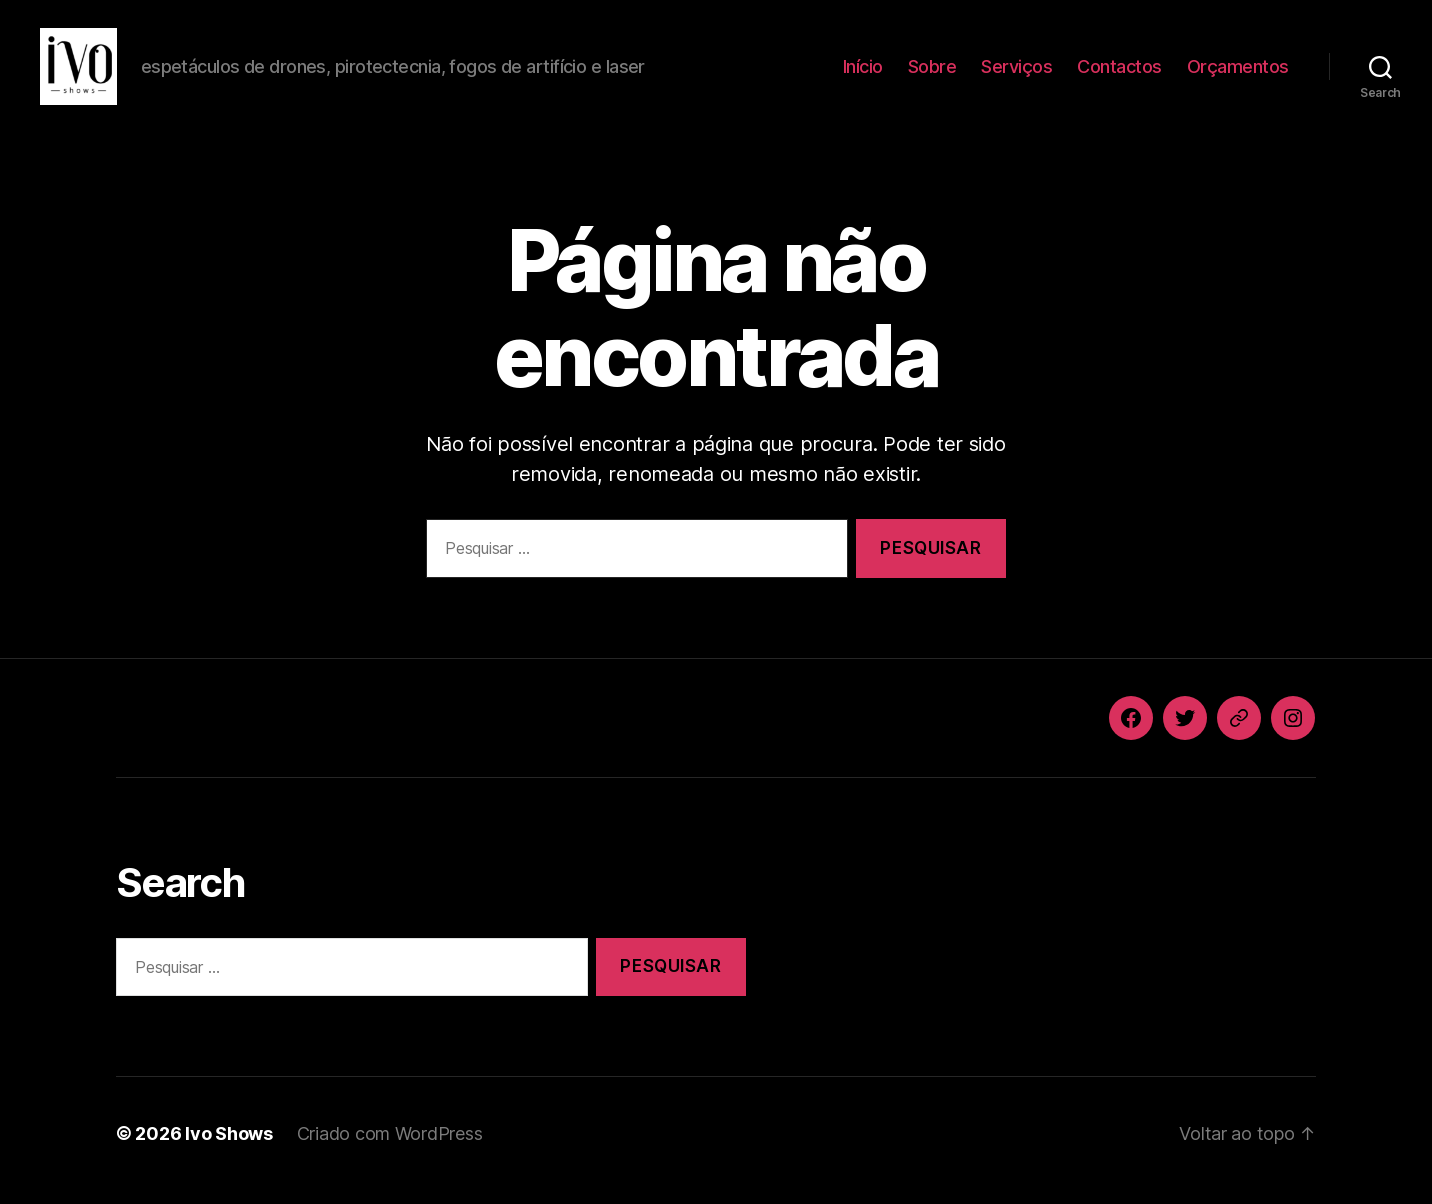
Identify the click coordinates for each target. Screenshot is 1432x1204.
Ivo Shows (229, 1147)
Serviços (1016, 72)
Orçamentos (1238, 72)
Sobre (932, 72)
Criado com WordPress (390, 1147)
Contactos (1119, 72)
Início (863, 72)
